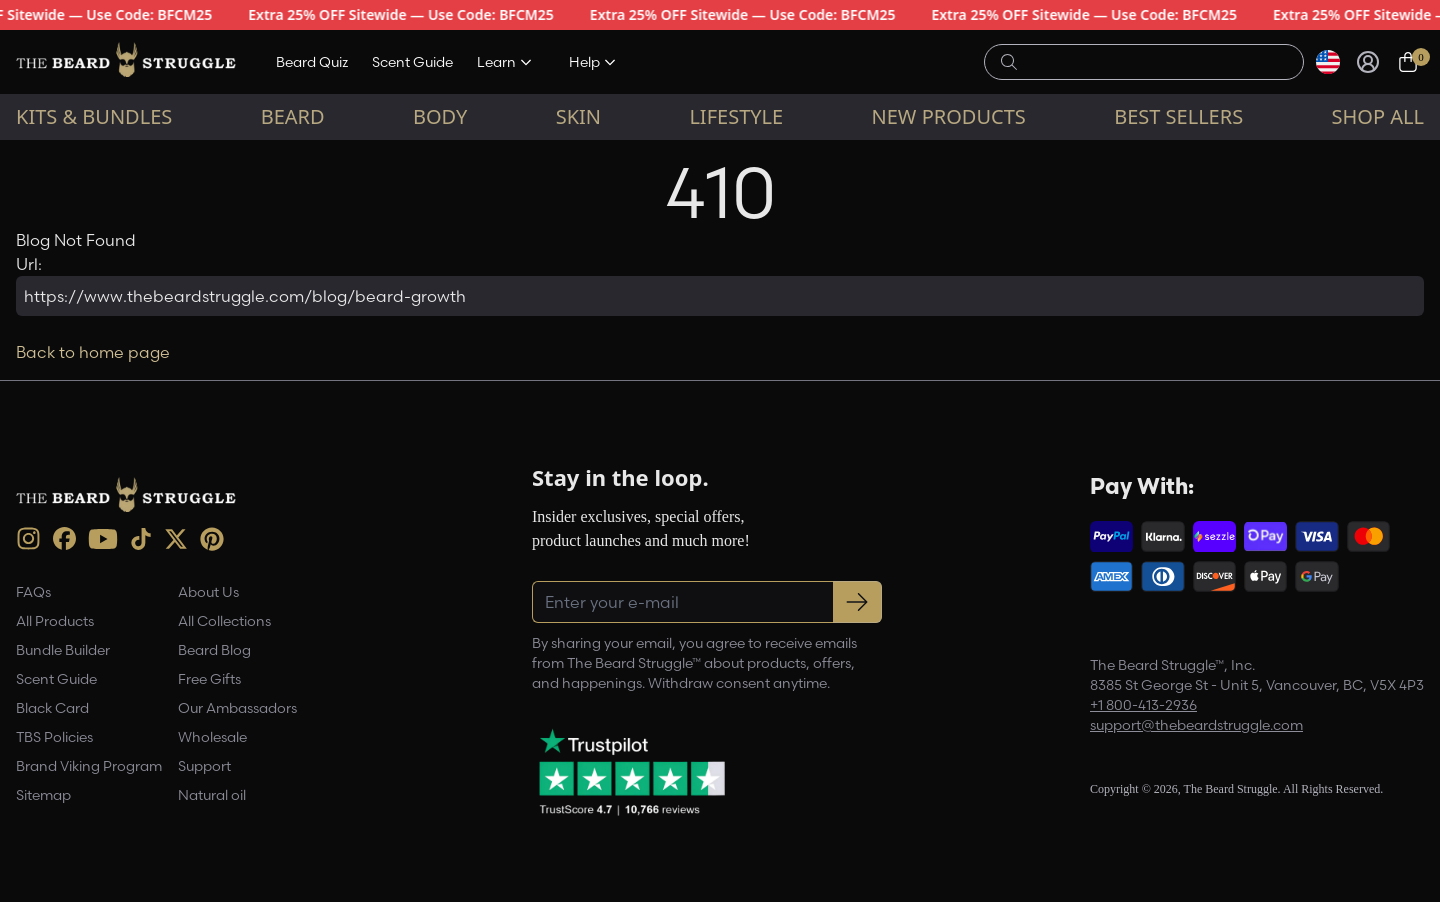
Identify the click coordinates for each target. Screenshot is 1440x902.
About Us (208, 592)
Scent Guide (412, 62)
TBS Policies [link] (54, 737)
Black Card (52, 708)
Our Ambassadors (237, 708)
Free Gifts (209, 679)
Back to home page (93, 352)
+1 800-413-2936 (1143, 705)
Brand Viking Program (89, 766)
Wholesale (212, 737)
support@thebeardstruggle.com (1196, 725)
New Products (949, 116)
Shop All (1378, 116)
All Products (55, 621)
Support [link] (204, 766)
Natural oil (212, 795)
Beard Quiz (312, 62)
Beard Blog (214, 650)
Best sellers (1178, 116)
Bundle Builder (63, 650)
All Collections (224, 621)
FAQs (33, 592)
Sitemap (43, 795)
